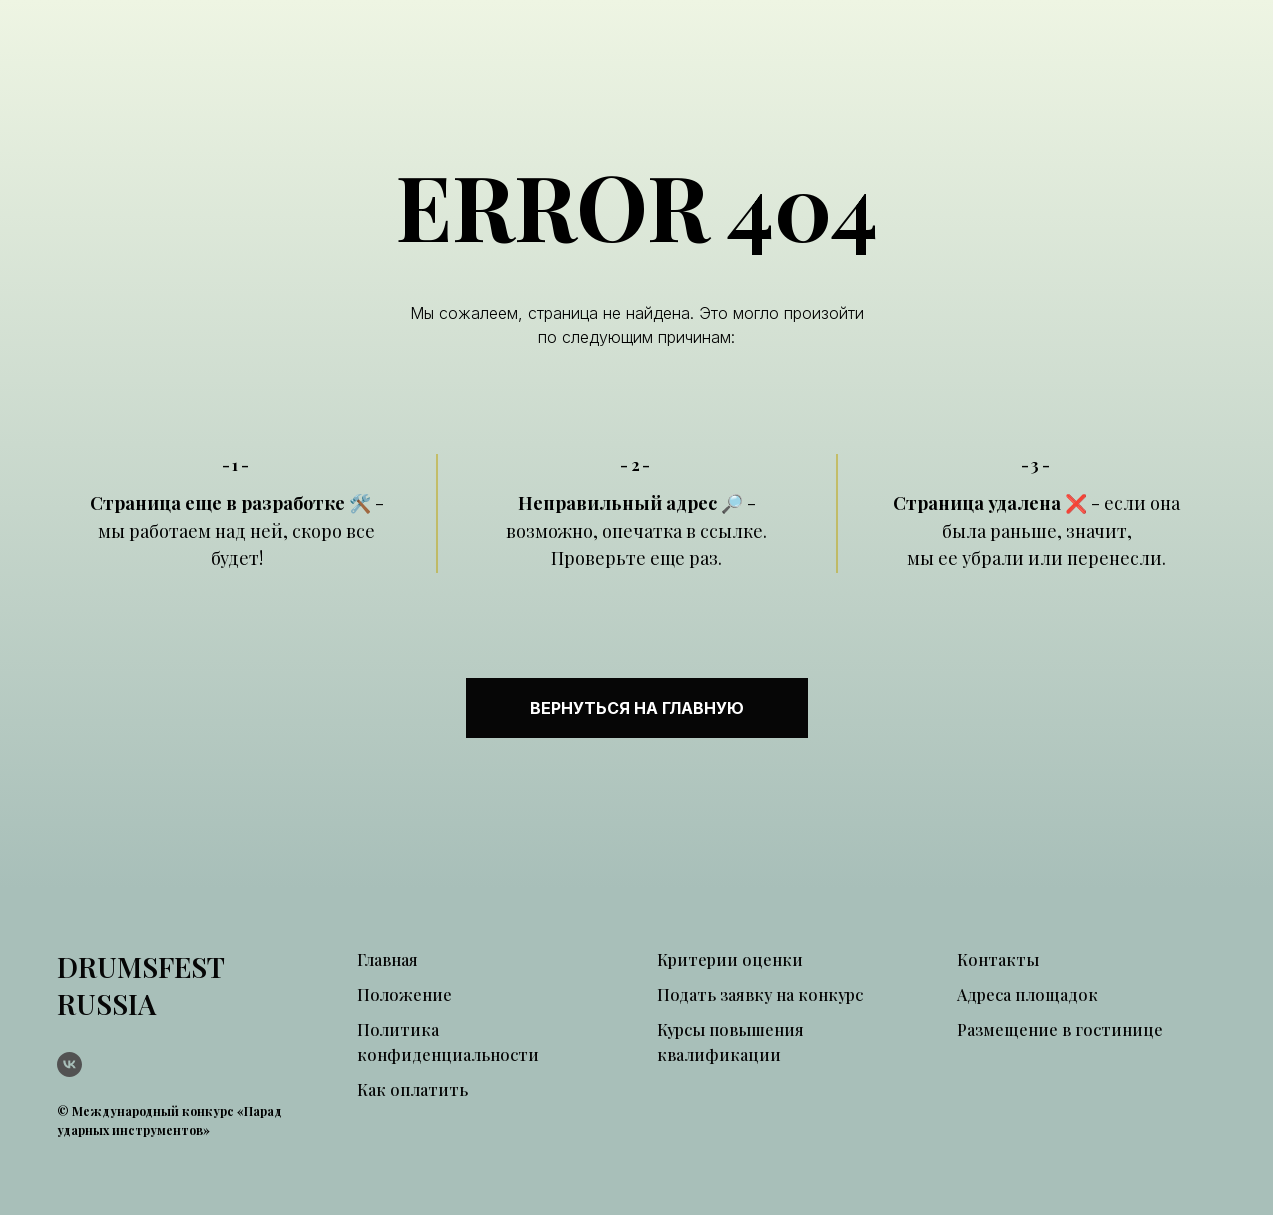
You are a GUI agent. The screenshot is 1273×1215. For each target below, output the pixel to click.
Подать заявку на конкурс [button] (760, 994)
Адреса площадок (1027, 994)
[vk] (69, 1064)
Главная (387, 959)
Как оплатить (412, 1089)
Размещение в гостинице (1060, 1029)
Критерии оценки (730, 959)
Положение (404, 994)
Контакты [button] (998, 959)
